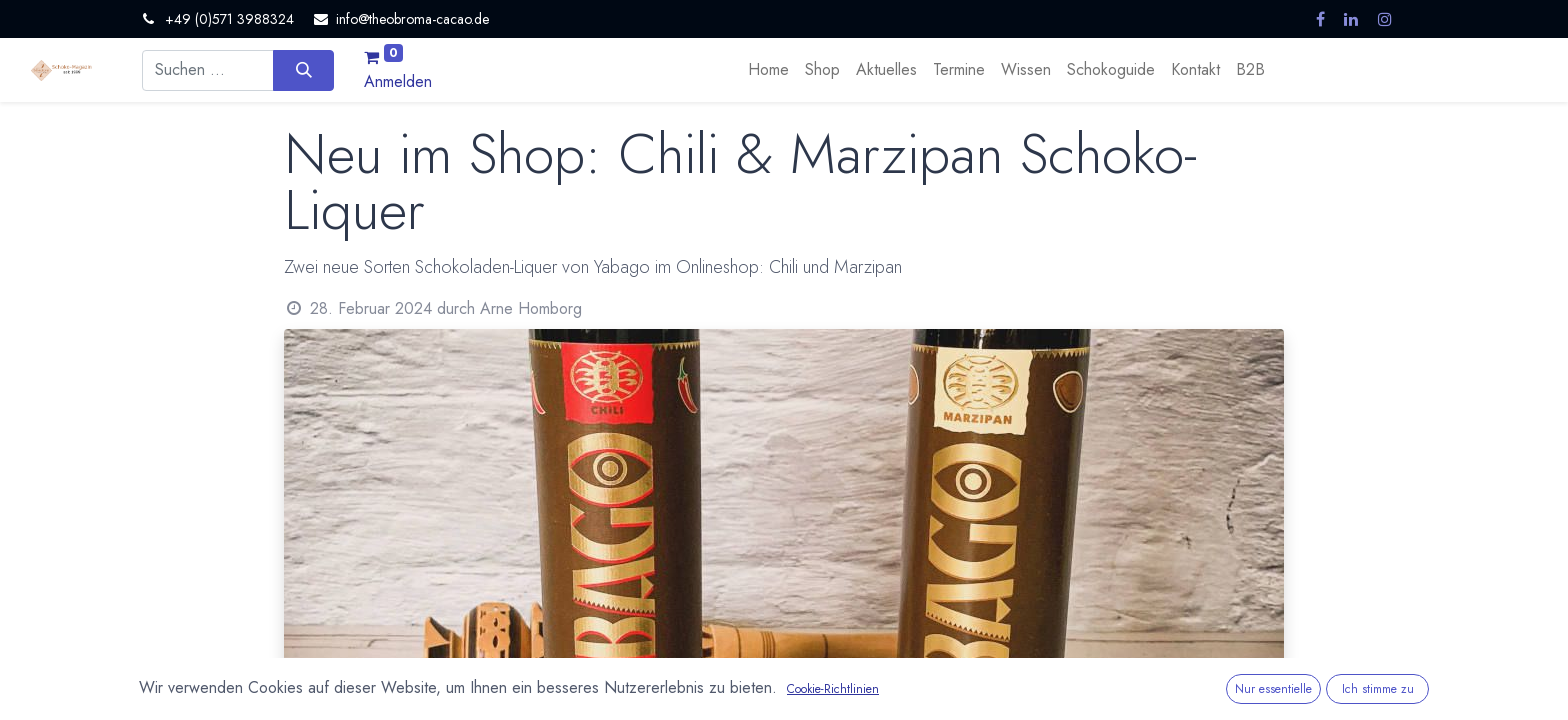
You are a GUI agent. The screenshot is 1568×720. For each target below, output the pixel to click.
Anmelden (398, 81)
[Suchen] (303, 70)
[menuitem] (768, 70)
